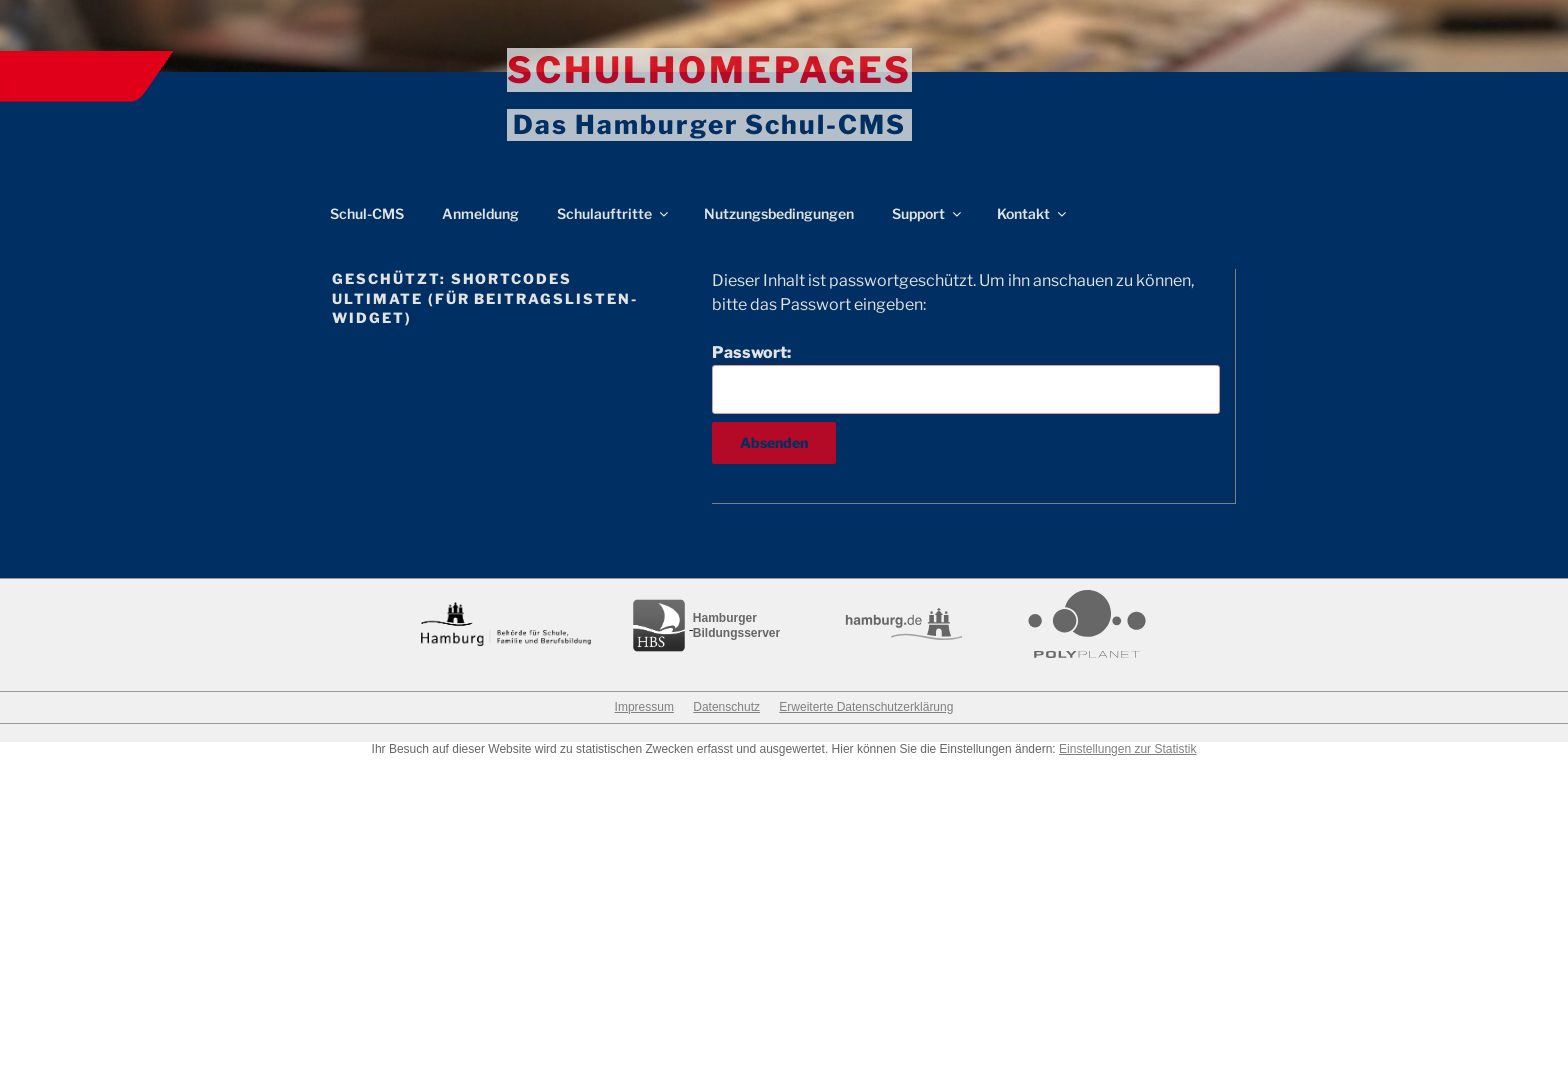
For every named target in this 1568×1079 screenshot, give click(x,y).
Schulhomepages (709, 70)
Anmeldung (480, 213)
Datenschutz (726, 707)
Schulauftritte (614, 213)
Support (928, 213)
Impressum (644, 707)
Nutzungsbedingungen (779, 213)
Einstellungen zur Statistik (1127, 749)
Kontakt (1033, 213)
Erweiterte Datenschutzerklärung (866, 707)
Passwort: (966, 378)
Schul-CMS (367, 213)
